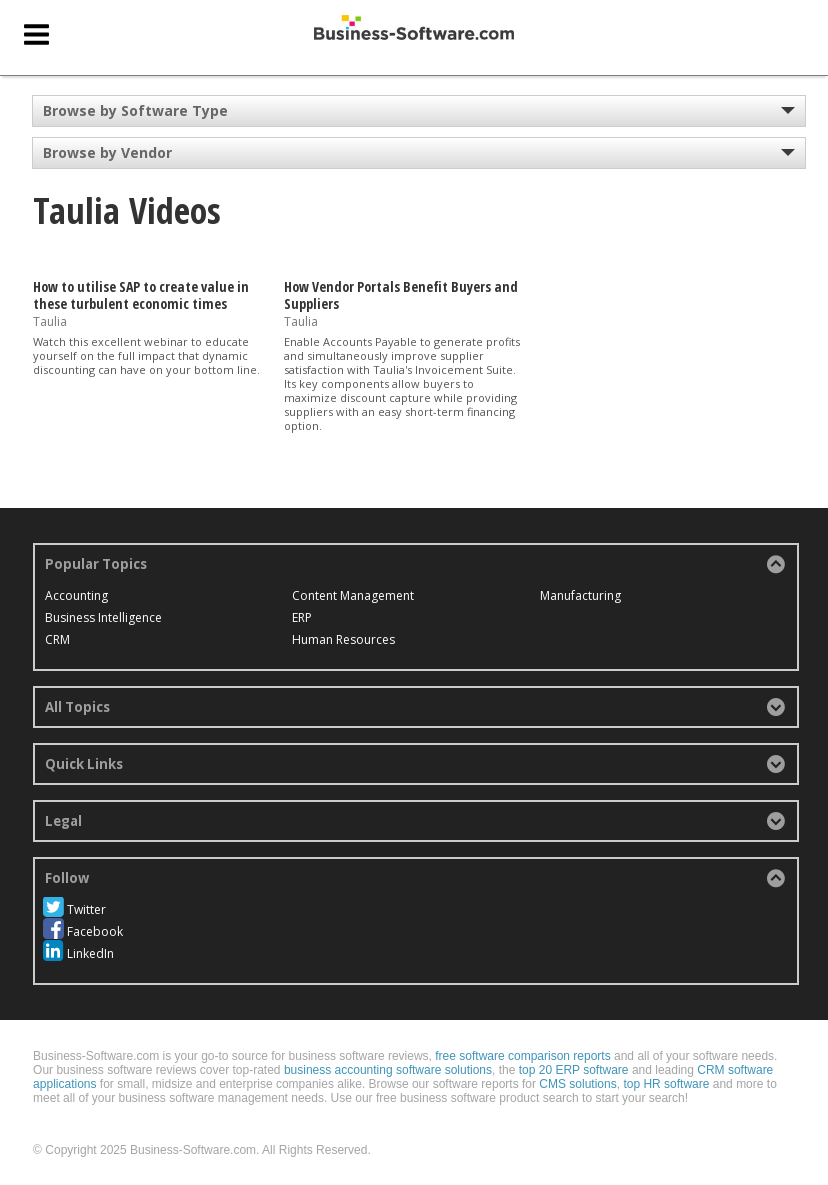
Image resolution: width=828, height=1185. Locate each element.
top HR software (666, 1084)
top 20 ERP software (574, 1070)
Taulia (50, 320)
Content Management (353, 595)
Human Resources (343, 639)
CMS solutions (577, 1084)
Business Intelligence (103, 617)
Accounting (76, 595)
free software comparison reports (522, 1056)
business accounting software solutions (388, 1070)
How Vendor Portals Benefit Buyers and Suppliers (401, 295)
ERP (302, 617)
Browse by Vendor (107, 152)
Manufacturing (580, 595)
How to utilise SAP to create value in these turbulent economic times (141, 295)
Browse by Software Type (135, 110)
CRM (57, 639)
